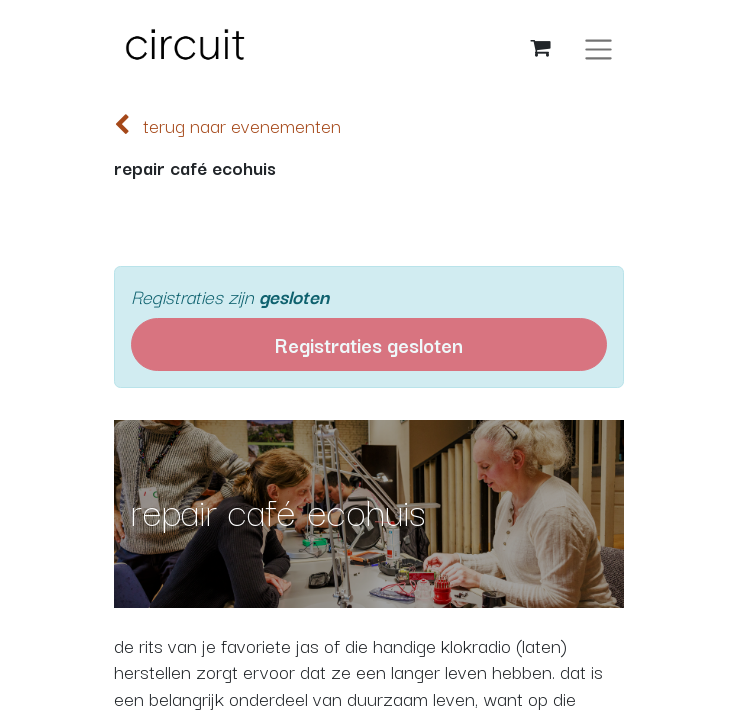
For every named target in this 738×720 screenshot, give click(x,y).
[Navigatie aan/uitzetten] (598, 48)
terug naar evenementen (227, 125)
